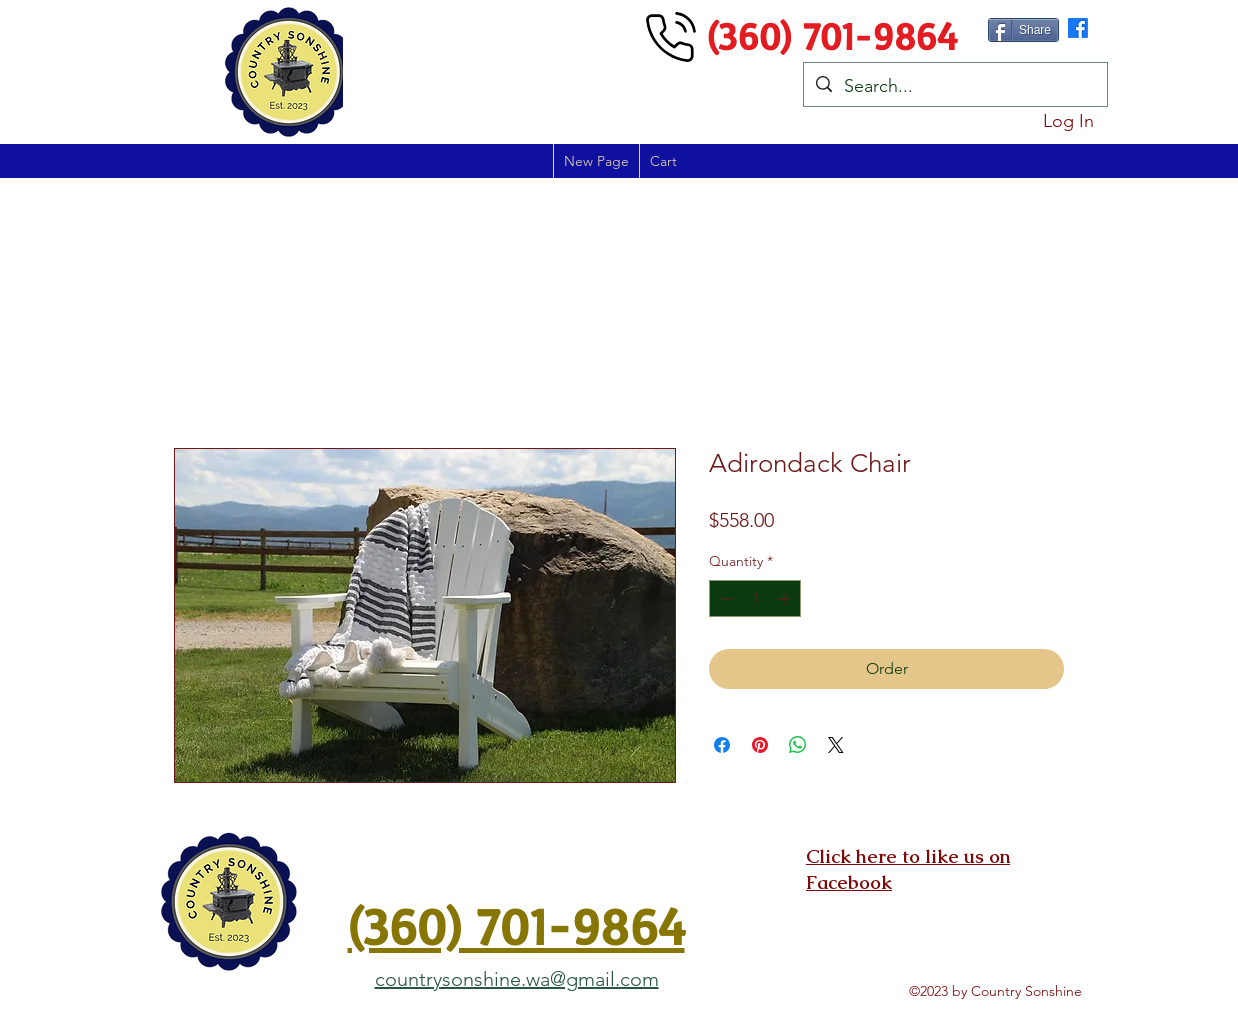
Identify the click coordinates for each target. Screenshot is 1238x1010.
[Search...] (954, 87)
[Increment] (785, 598)
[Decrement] (724, 598)
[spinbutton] (755, 598)
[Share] (1023, 30)
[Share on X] (836, 745)
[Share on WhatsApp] (798, 745)
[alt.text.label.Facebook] (1078, 28)
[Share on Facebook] (722, 745)
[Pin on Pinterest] (760, 745)
